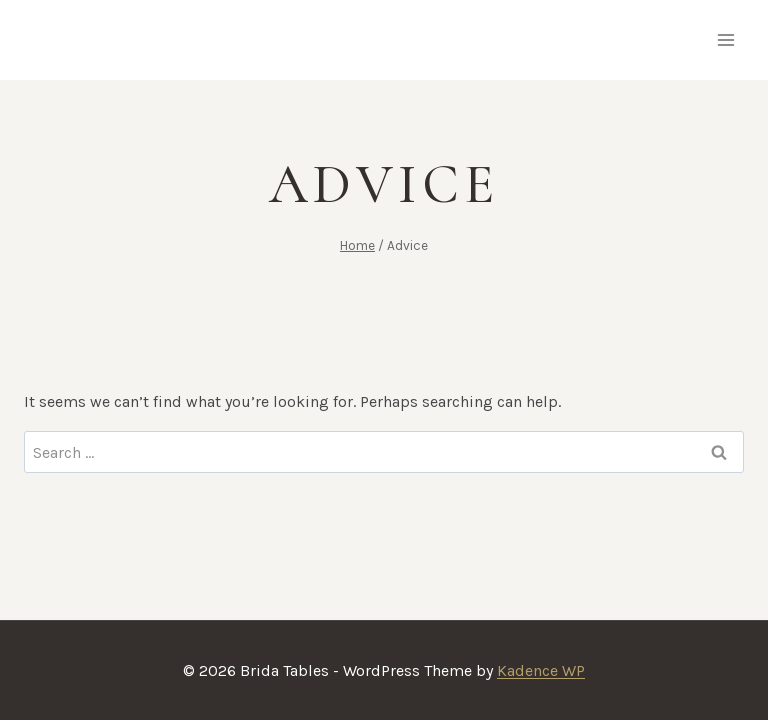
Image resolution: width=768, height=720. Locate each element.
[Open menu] (725, 39)
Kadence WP (541, 670)
